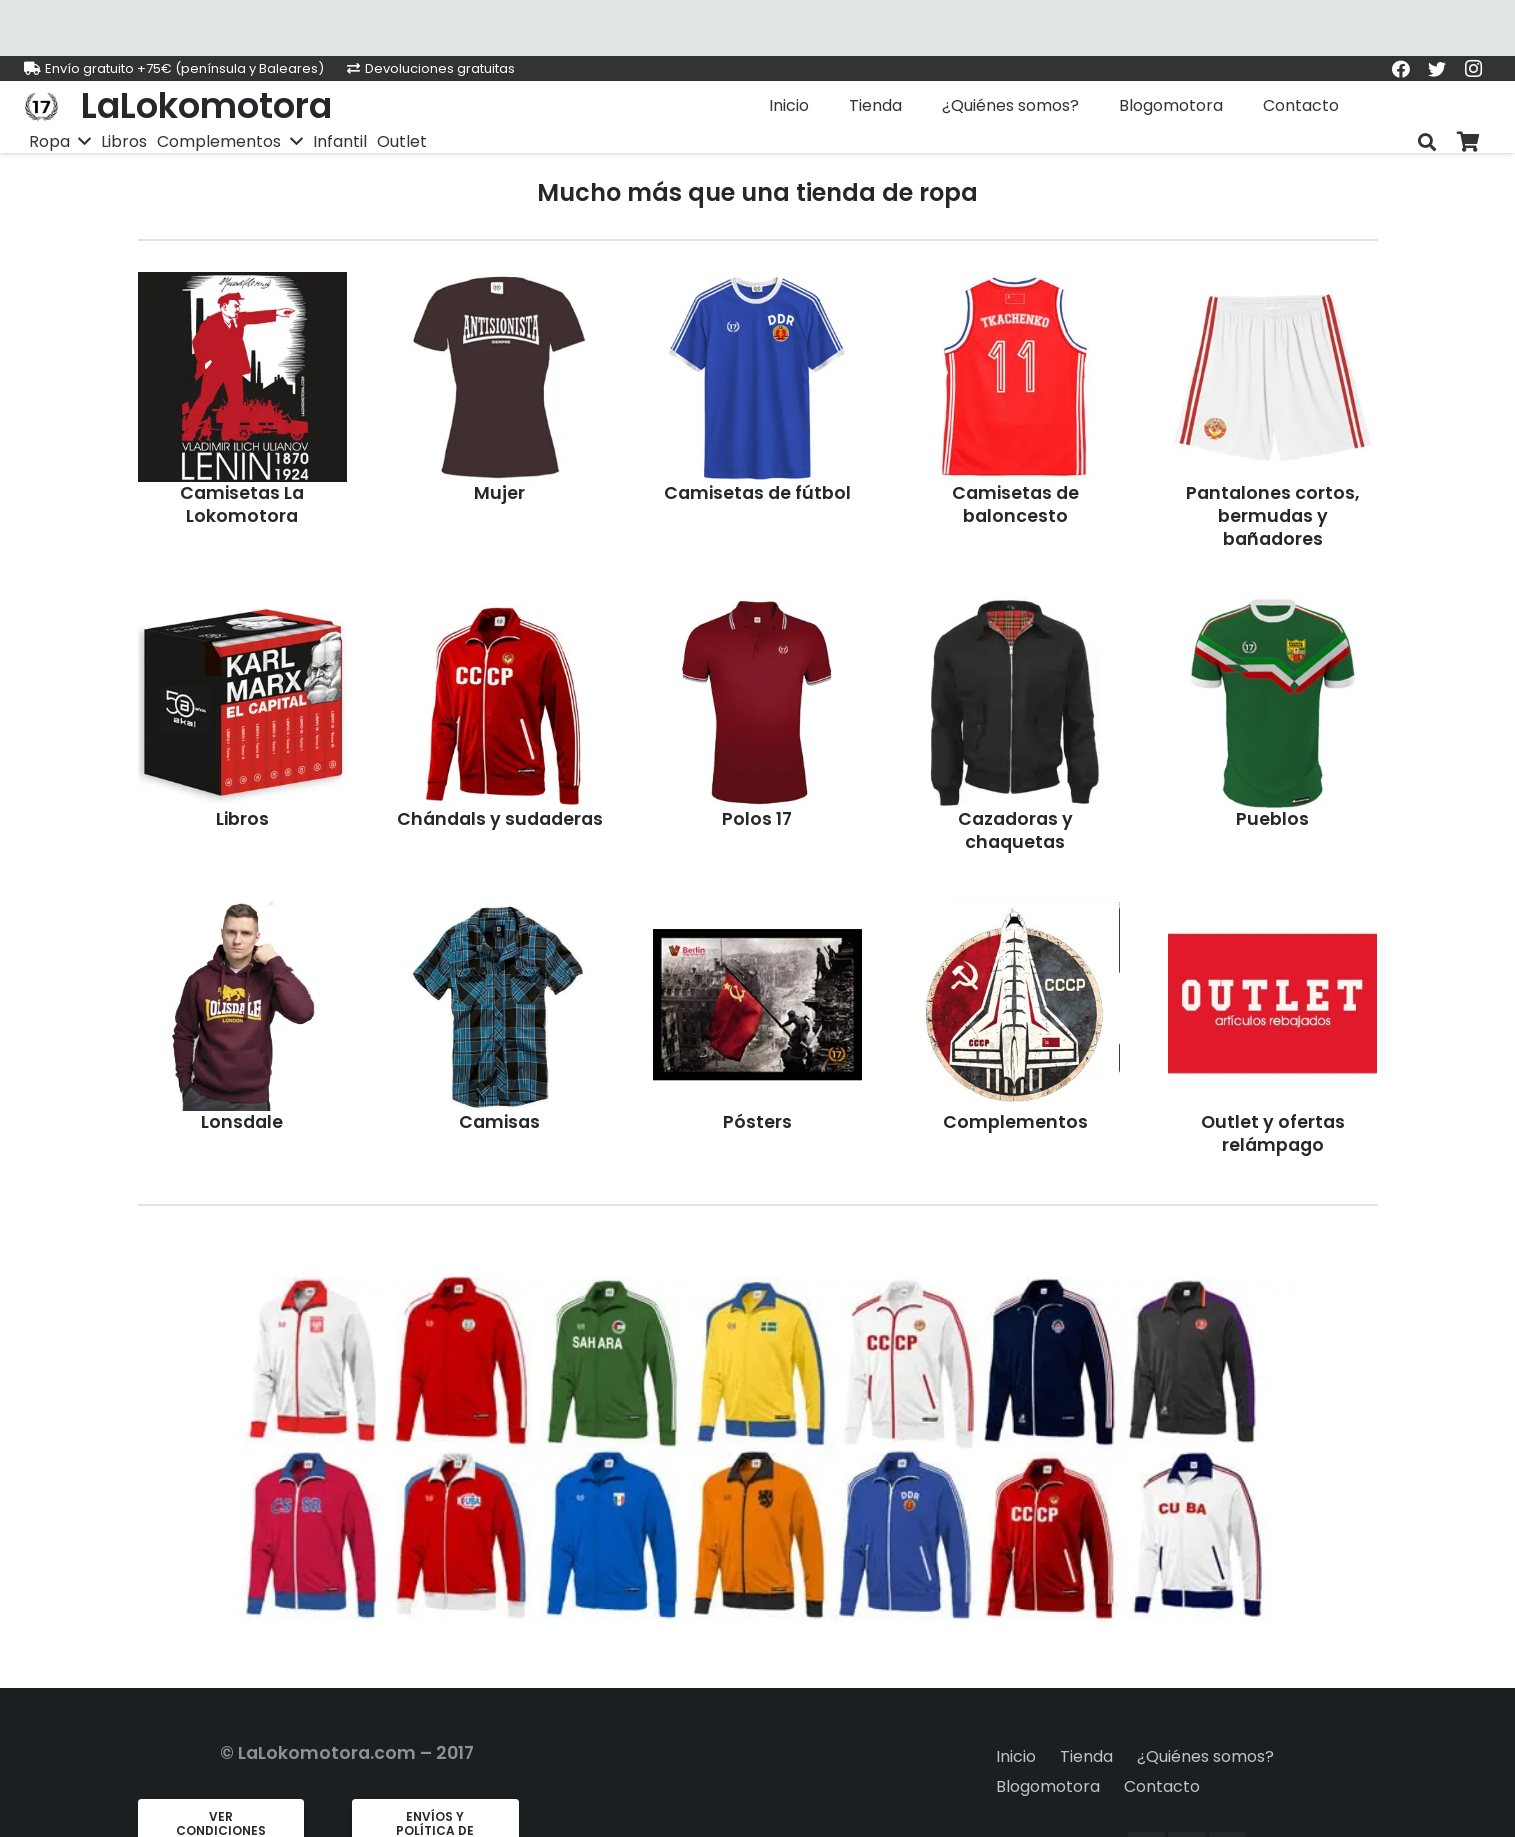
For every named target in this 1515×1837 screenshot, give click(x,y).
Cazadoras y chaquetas (1015, 830)
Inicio (1016, 1756)
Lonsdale (242, 1122)
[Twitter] (1437, 69)
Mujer (499, 493)
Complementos (1015, 1122)
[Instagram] (1473, 69)
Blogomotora (1048, 1786)
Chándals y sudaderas (500, 819)
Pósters (757, 1122)
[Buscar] (1427, 142)
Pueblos (1272, 819)
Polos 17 (757, 819)
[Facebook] (1401, 69)
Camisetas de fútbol (757, 493)
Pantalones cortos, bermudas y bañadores (1272, 516)
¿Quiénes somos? (1205, 1756)
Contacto (1162, 1786)
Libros (242, 819)
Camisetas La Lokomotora (242, 504)
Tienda (1086, 1756)
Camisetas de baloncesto (1015, 504)
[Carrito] (1469, 142)
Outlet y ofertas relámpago (1273, 1133)
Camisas (499, 1122)
